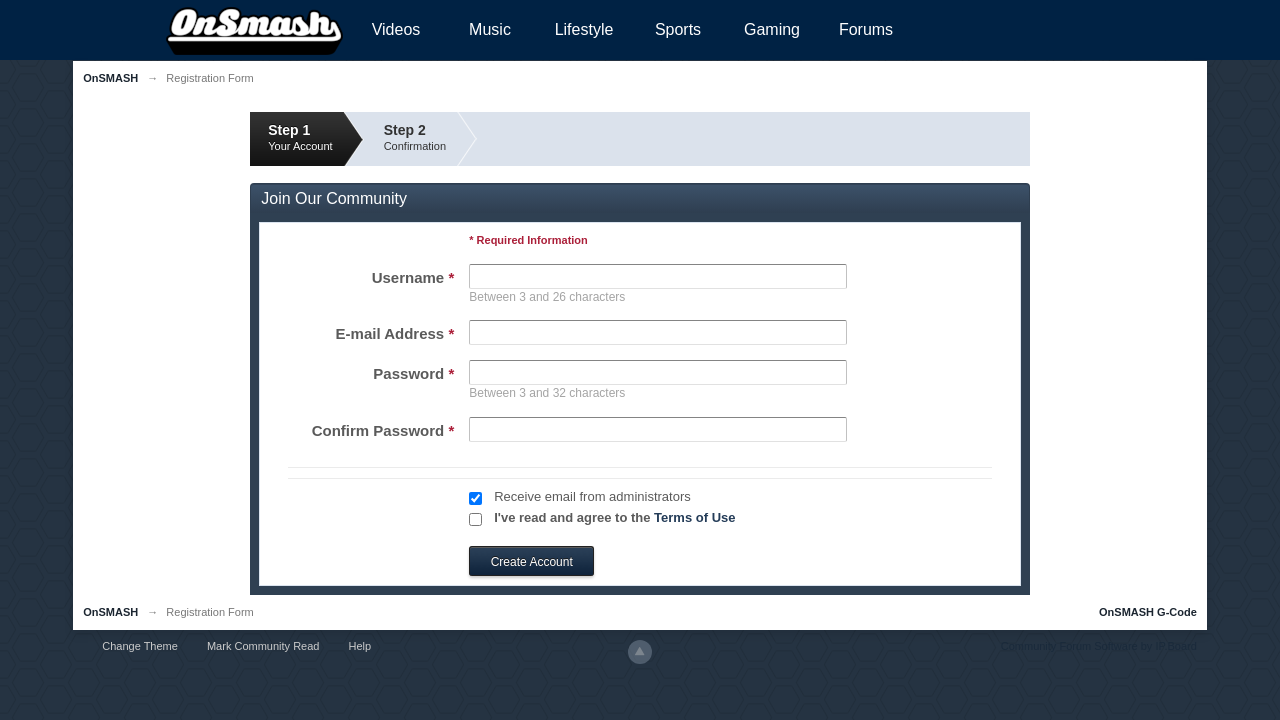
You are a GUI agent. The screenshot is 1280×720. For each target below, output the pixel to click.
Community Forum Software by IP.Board (1099, 646)
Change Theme (140, 646)
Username (413, 277)
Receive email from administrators (592, 496)
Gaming (772, 29)
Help (360, 646)
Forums (866, 29)
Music (490, 29)
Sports (678, 29)
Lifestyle (584, 29)
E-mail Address (395, 333)
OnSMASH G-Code (1148, 612)
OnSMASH (110, 612)
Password (413, 373)
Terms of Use (694, 517)
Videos (396, 29)
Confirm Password (383, 430)
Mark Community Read (263, 646)
